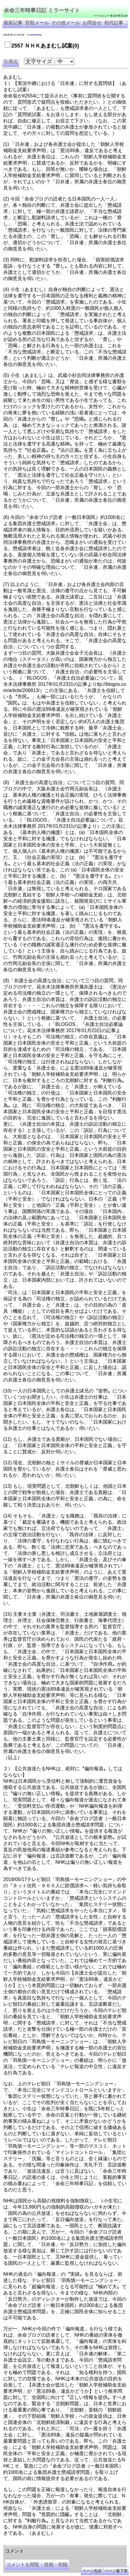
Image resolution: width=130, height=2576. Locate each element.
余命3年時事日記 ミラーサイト (102, 2543)
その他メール (66, 22)
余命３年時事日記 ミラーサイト (63, 2543)
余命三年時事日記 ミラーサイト (42, 10)
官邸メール (37, 22)
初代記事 (113, 22)
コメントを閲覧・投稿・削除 (37, 2564)
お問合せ (92, 22)
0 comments (34, 34)
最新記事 (13, 22)
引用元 (11, 61)
